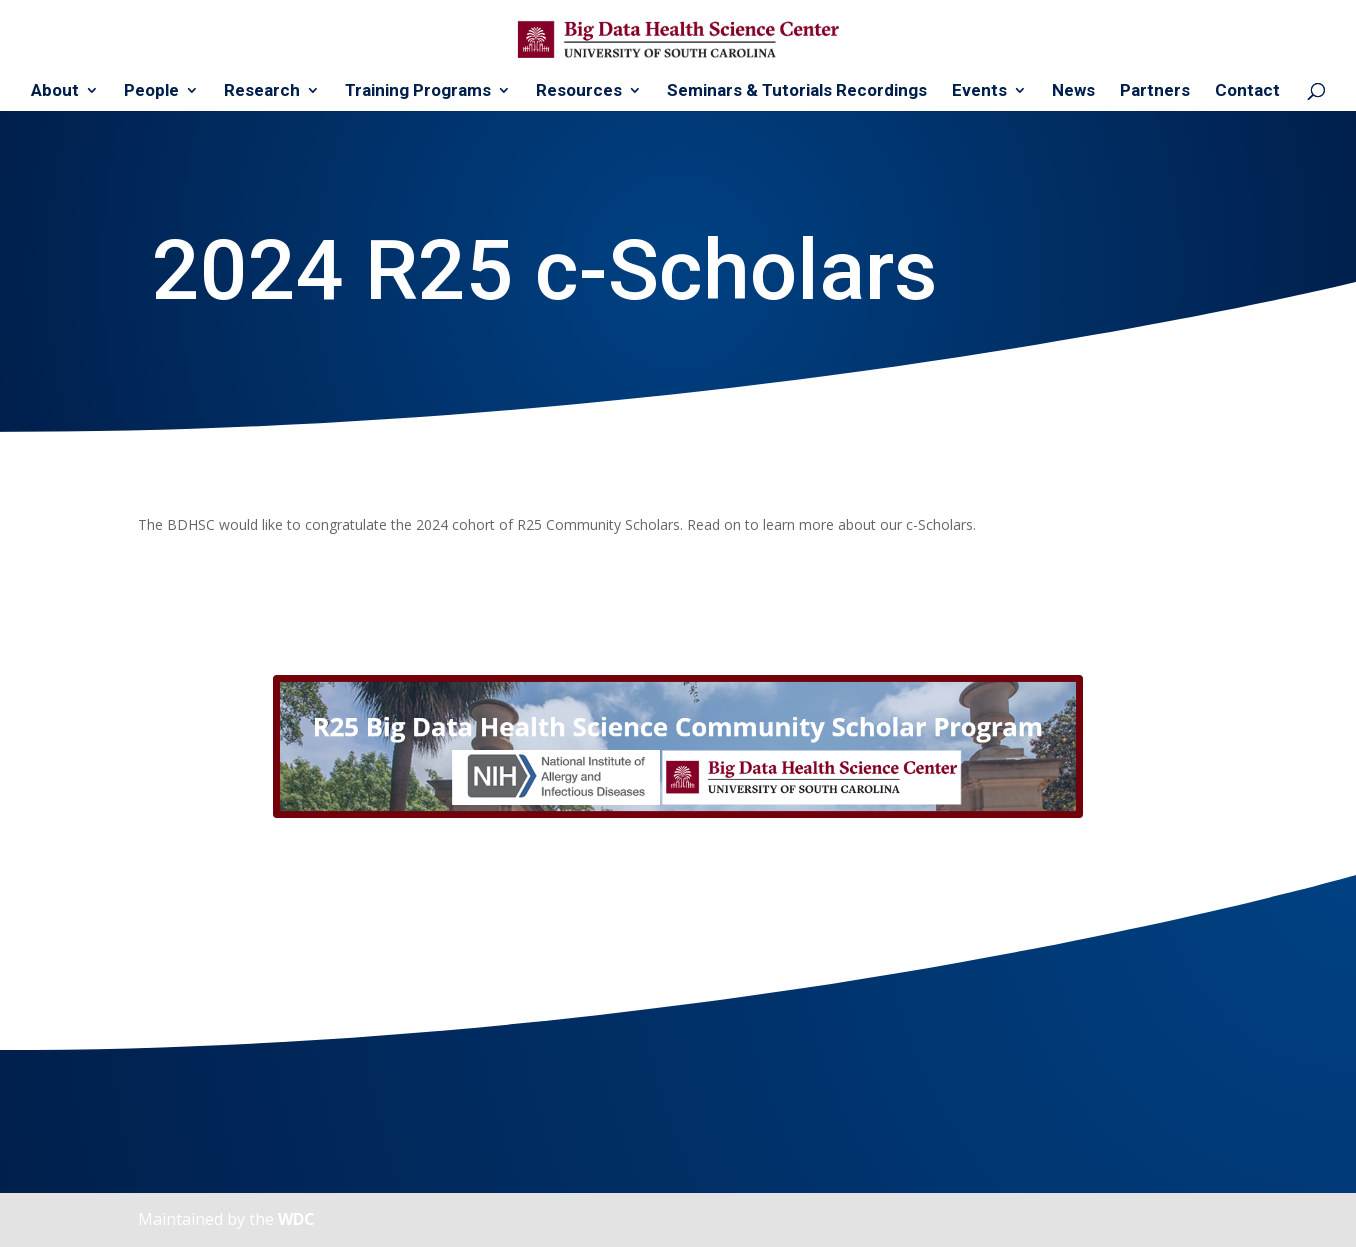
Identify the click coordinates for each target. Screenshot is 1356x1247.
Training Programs (418, 91)
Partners (1155, 91)
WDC (296, 1219)
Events (979, 91)
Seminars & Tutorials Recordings (797, 91)
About (55, 91)
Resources (579, 91)
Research (262, 91)
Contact (1247, 91)
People (151, 91)
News (1073, 91)
